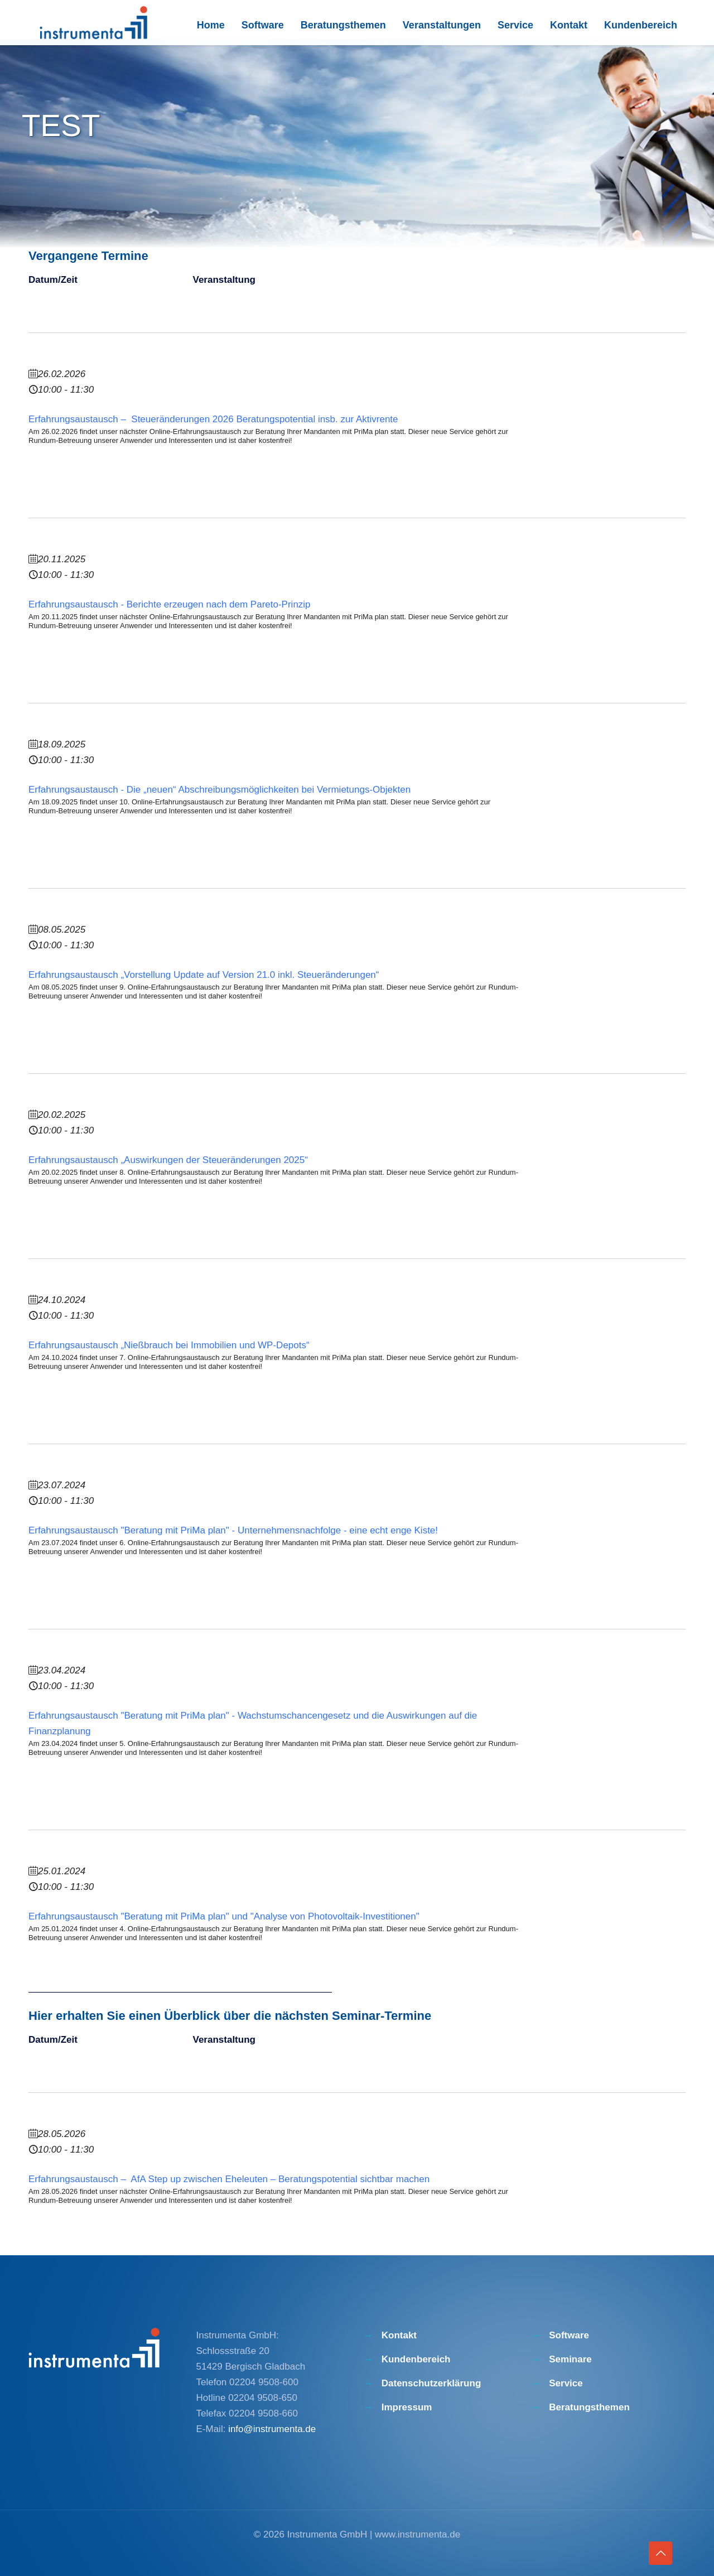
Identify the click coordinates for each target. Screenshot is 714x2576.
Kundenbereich (416, 2359)
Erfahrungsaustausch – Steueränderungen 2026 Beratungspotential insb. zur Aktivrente (213, 419)
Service (566, 2383)
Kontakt (399, 2335)
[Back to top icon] (660, 2553)
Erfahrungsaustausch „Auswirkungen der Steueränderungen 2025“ (168, 1160)
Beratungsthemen (589, 2407)
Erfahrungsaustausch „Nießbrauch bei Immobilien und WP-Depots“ (169, 1345)
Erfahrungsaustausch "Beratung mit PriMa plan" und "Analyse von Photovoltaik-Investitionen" (223, 1916)
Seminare (570, 2359)
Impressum (407, 2407)
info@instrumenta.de (272, 2429)
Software (569, 2335)
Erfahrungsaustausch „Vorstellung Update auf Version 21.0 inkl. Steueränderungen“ (203, 974)
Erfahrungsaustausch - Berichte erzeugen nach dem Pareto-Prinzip (169, 604)
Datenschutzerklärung (431, 2383)
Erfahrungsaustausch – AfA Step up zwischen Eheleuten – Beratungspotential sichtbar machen (229, 2179)
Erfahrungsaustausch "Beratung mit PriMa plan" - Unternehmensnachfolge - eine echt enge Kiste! (233, 1530)
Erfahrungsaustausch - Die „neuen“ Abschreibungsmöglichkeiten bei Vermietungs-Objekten (219, 789)
